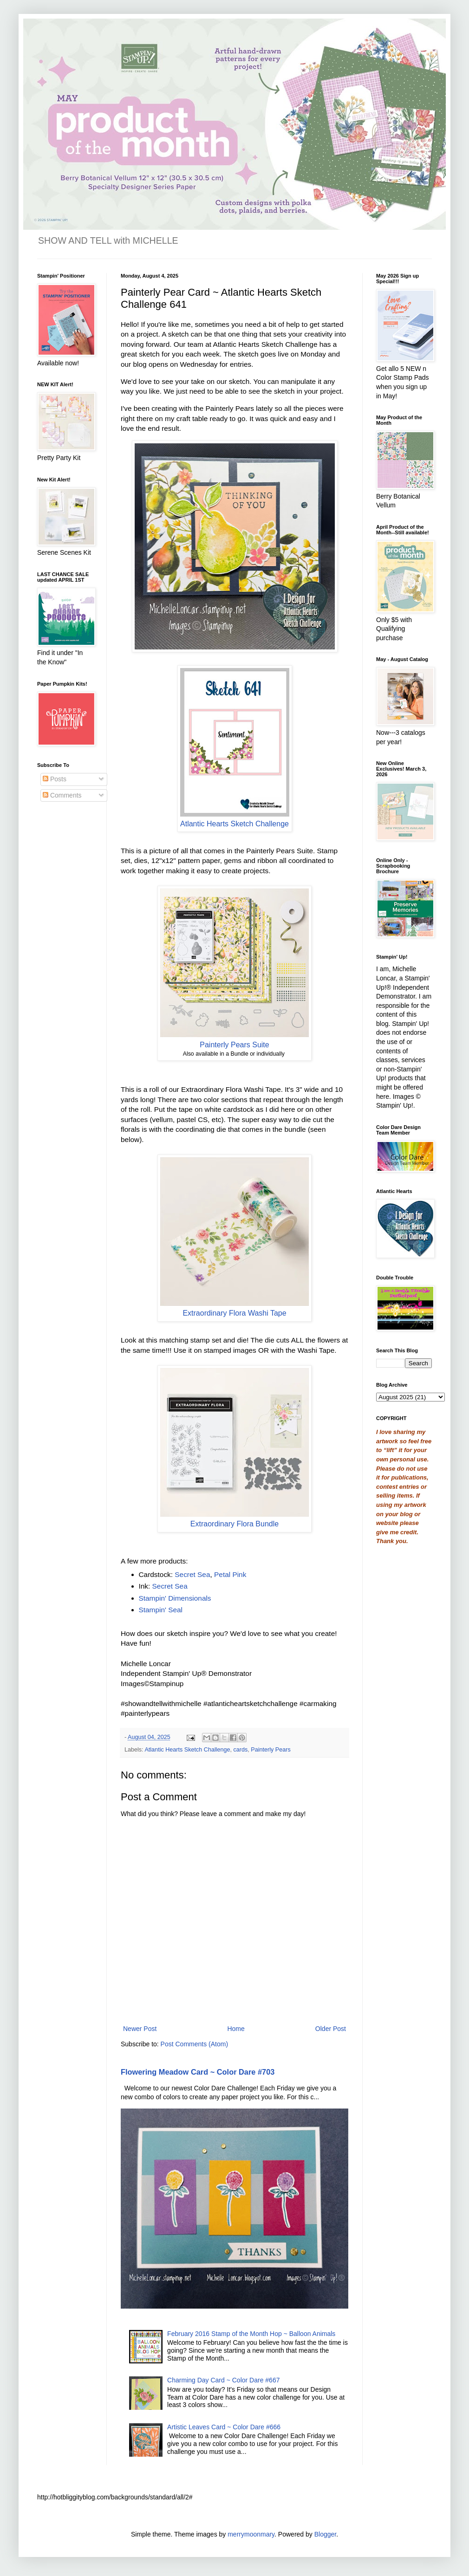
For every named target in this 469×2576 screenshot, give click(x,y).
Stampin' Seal (160, 1610)
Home (235, 2028)
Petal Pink (230, 1574)
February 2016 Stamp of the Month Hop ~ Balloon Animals (251, 2333)
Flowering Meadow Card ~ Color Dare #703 (197, 2072)
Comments (62, 795)
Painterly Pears (270, 1749)
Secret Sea (192, 1574)
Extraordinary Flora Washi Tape (234, 1313)
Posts (54, 779)
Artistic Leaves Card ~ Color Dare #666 (223, 2427)
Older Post (330, 2028)
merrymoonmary (251, 2534)
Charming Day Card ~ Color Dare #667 (223, 2380)
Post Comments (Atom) (194, 2044)
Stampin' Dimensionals (175, 1598)
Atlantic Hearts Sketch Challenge (234, 824)
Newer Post (139, 2028)
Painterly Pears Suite (234, 1045)
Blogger (325, 2534)
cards (241, 1749)
